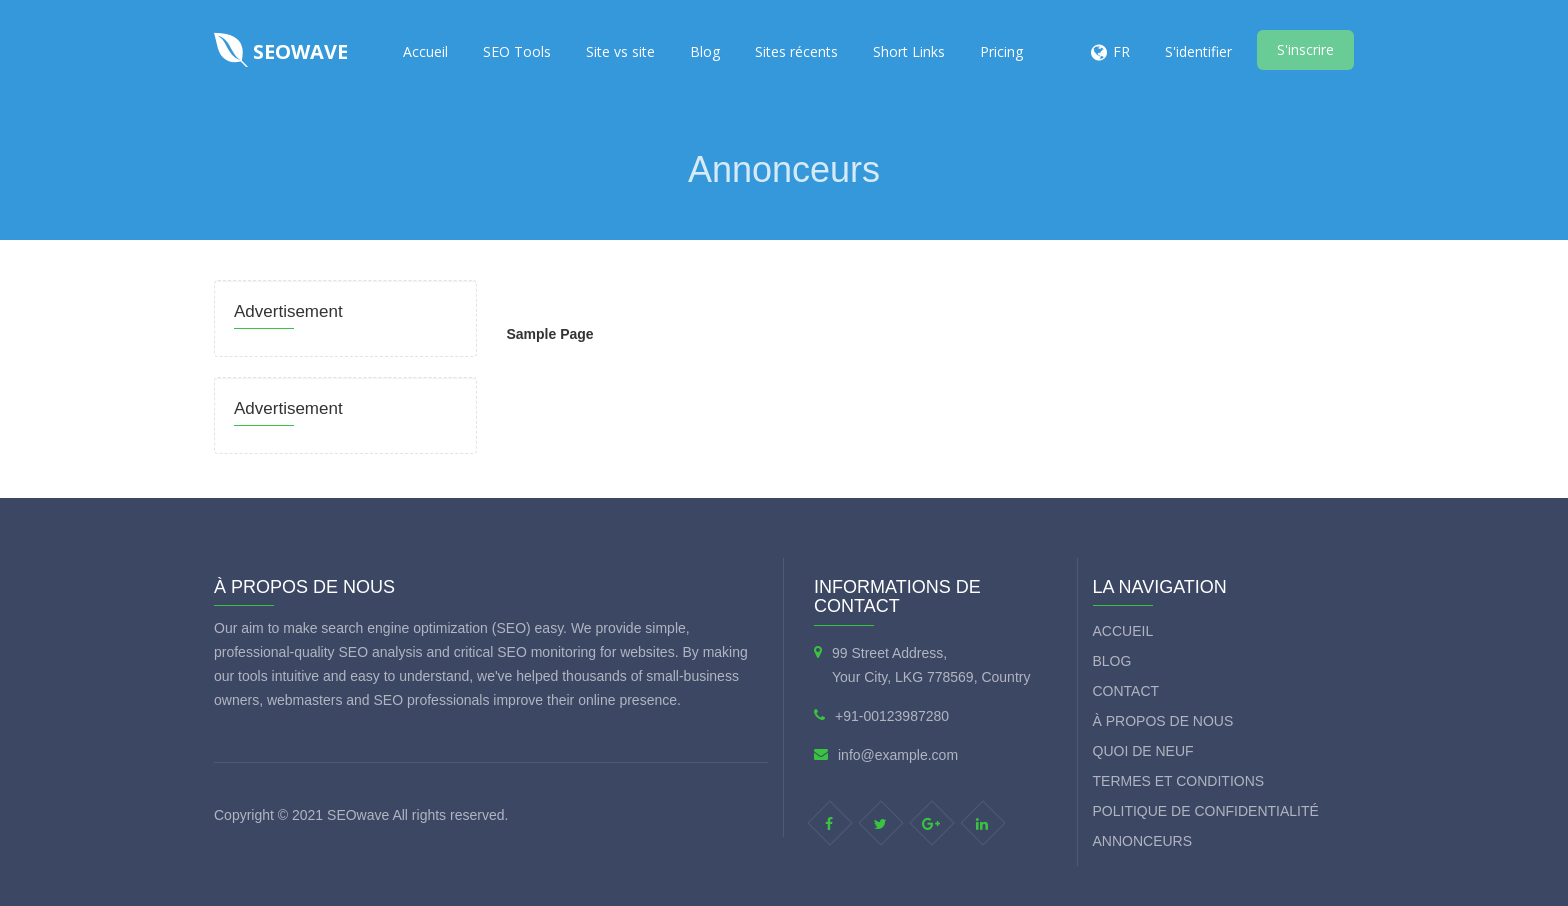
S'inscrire (1305, 49)
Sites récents (796, 51)
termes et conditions (1179, 781)
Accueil (425, 51)
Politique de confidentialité (1206, 811)
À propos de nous (1163, 721)
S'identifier (1198, 51)
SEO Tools (517, 51)
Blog (705, 51)
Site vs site (620, 51)
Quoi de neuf (1143, 751)
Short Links (909, 51)
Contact (1126, 691)
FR (1121, 51)
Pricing (1001, 51)
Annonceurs (1143, 841)
